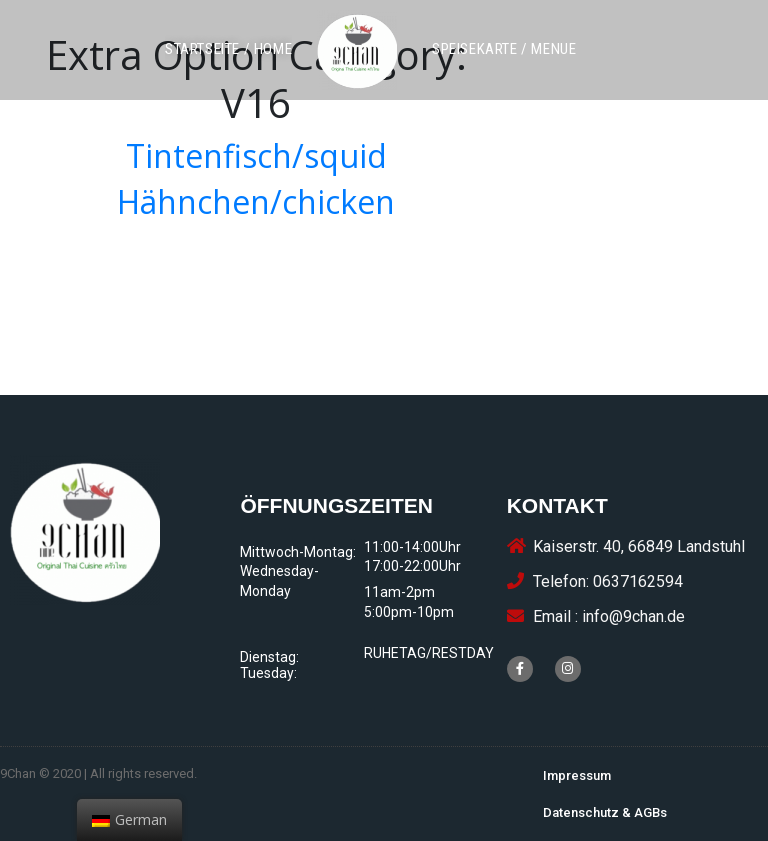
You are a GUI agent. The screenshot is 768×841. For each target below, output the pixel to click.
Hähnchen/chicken (256, 201)
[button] (228, 49)
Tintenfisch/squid (256, 155)
